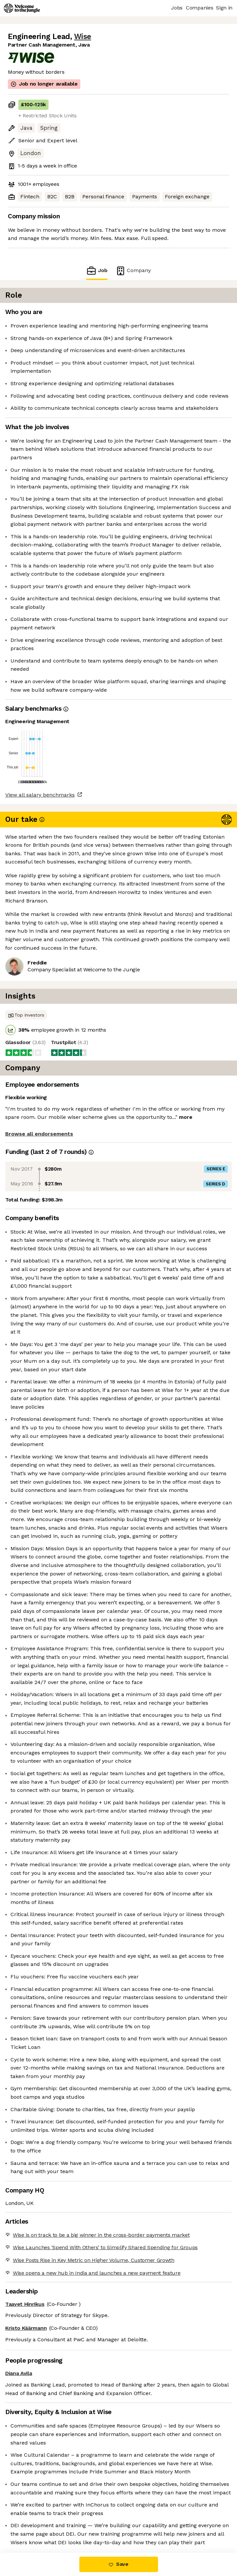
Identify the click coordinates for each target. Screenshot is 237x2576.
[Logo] (22, 8)
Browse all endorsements (39, 1134)
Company (133, 270)
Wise (82, 36)
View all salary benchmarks (40, 795)
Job (96, 270)
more (185, 1117)
